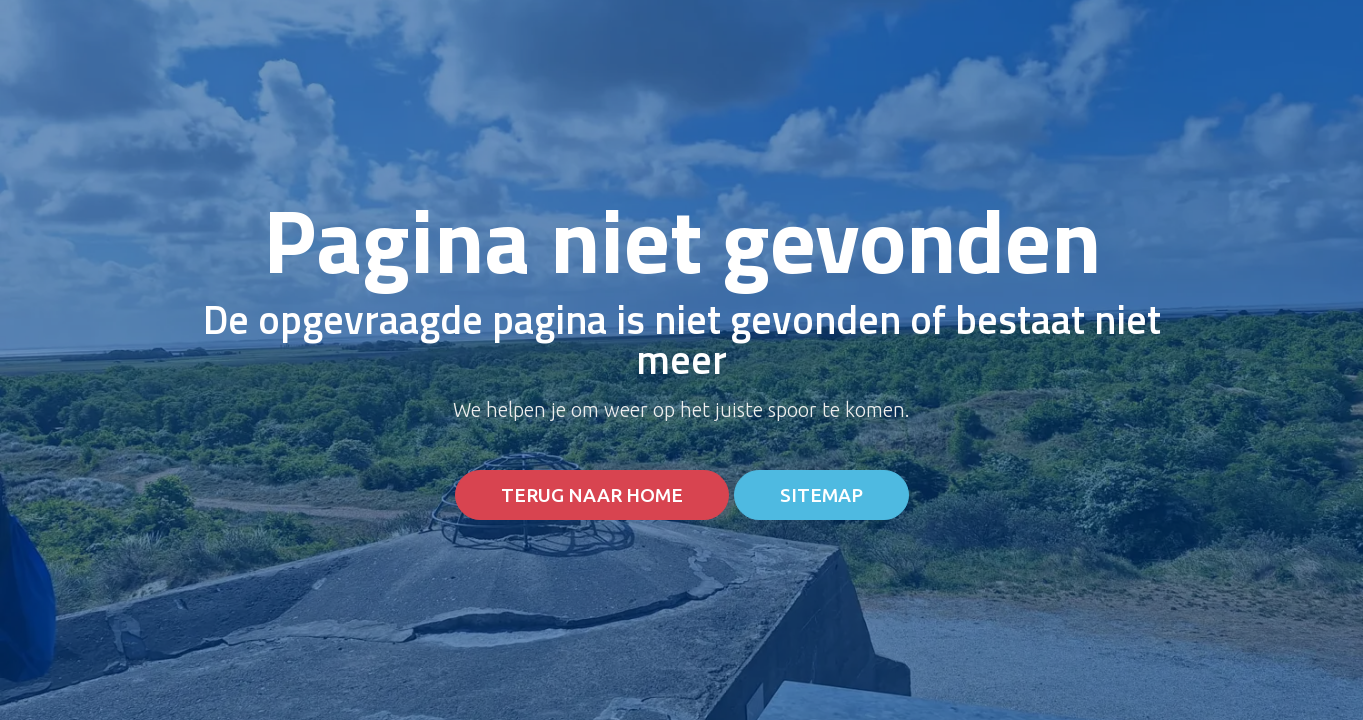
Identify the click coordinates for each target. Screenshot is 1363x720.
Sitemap (821, 495)
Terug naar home (592, 495)
